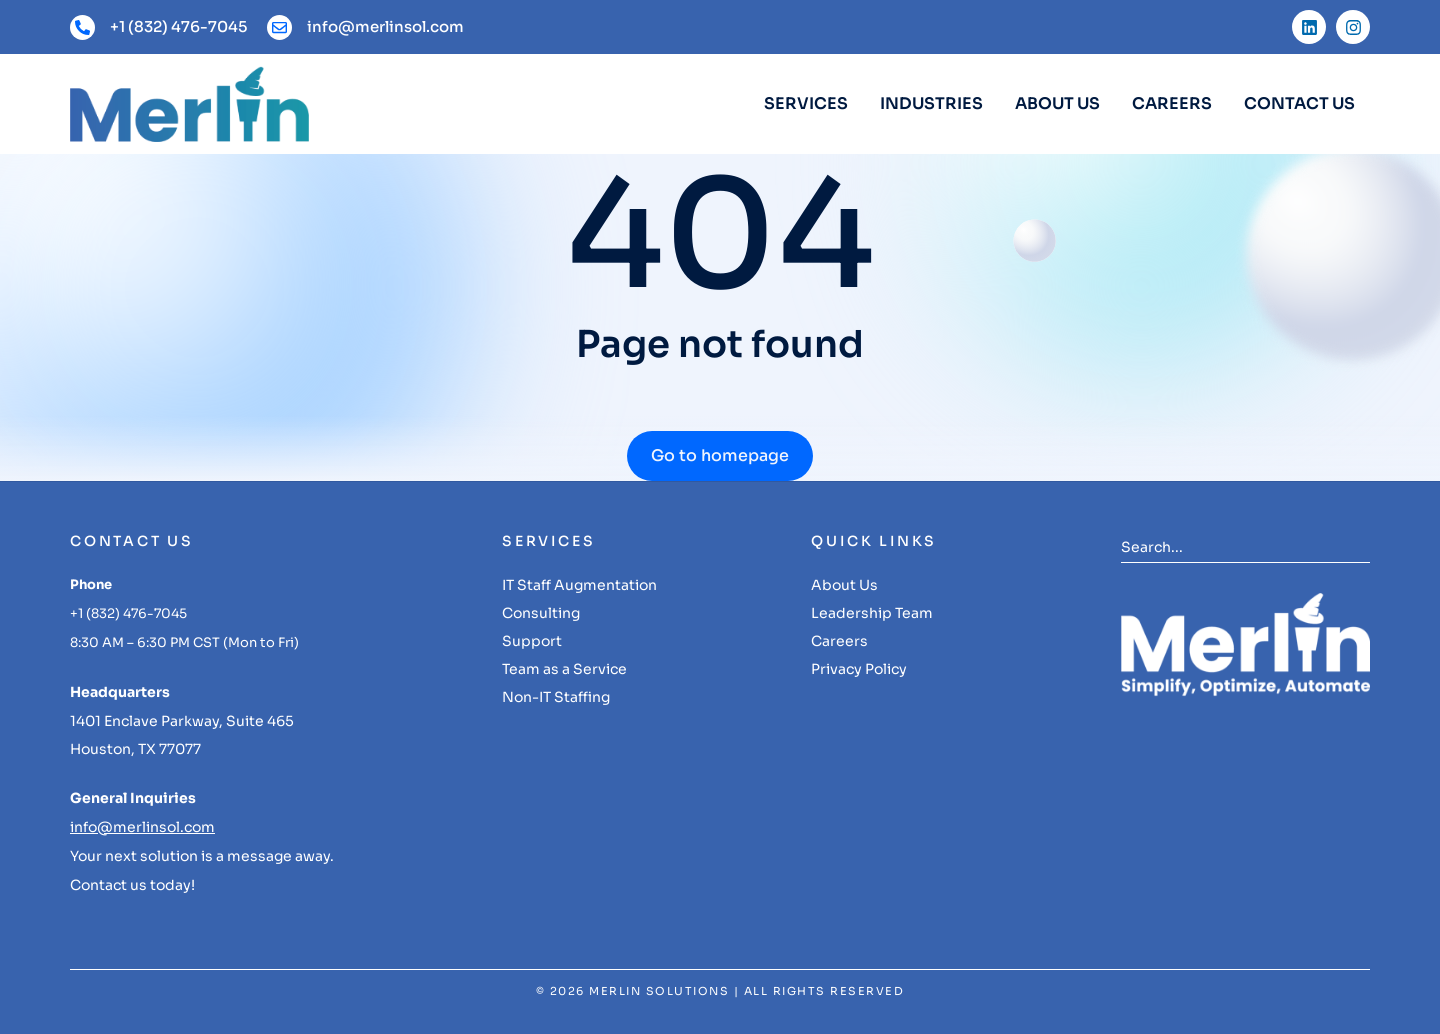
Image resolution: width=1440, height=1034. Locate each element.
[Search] (1355, 547)
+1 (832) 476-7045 (178, 26)
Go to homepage (720, 455)
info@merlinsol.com (385, 26)
